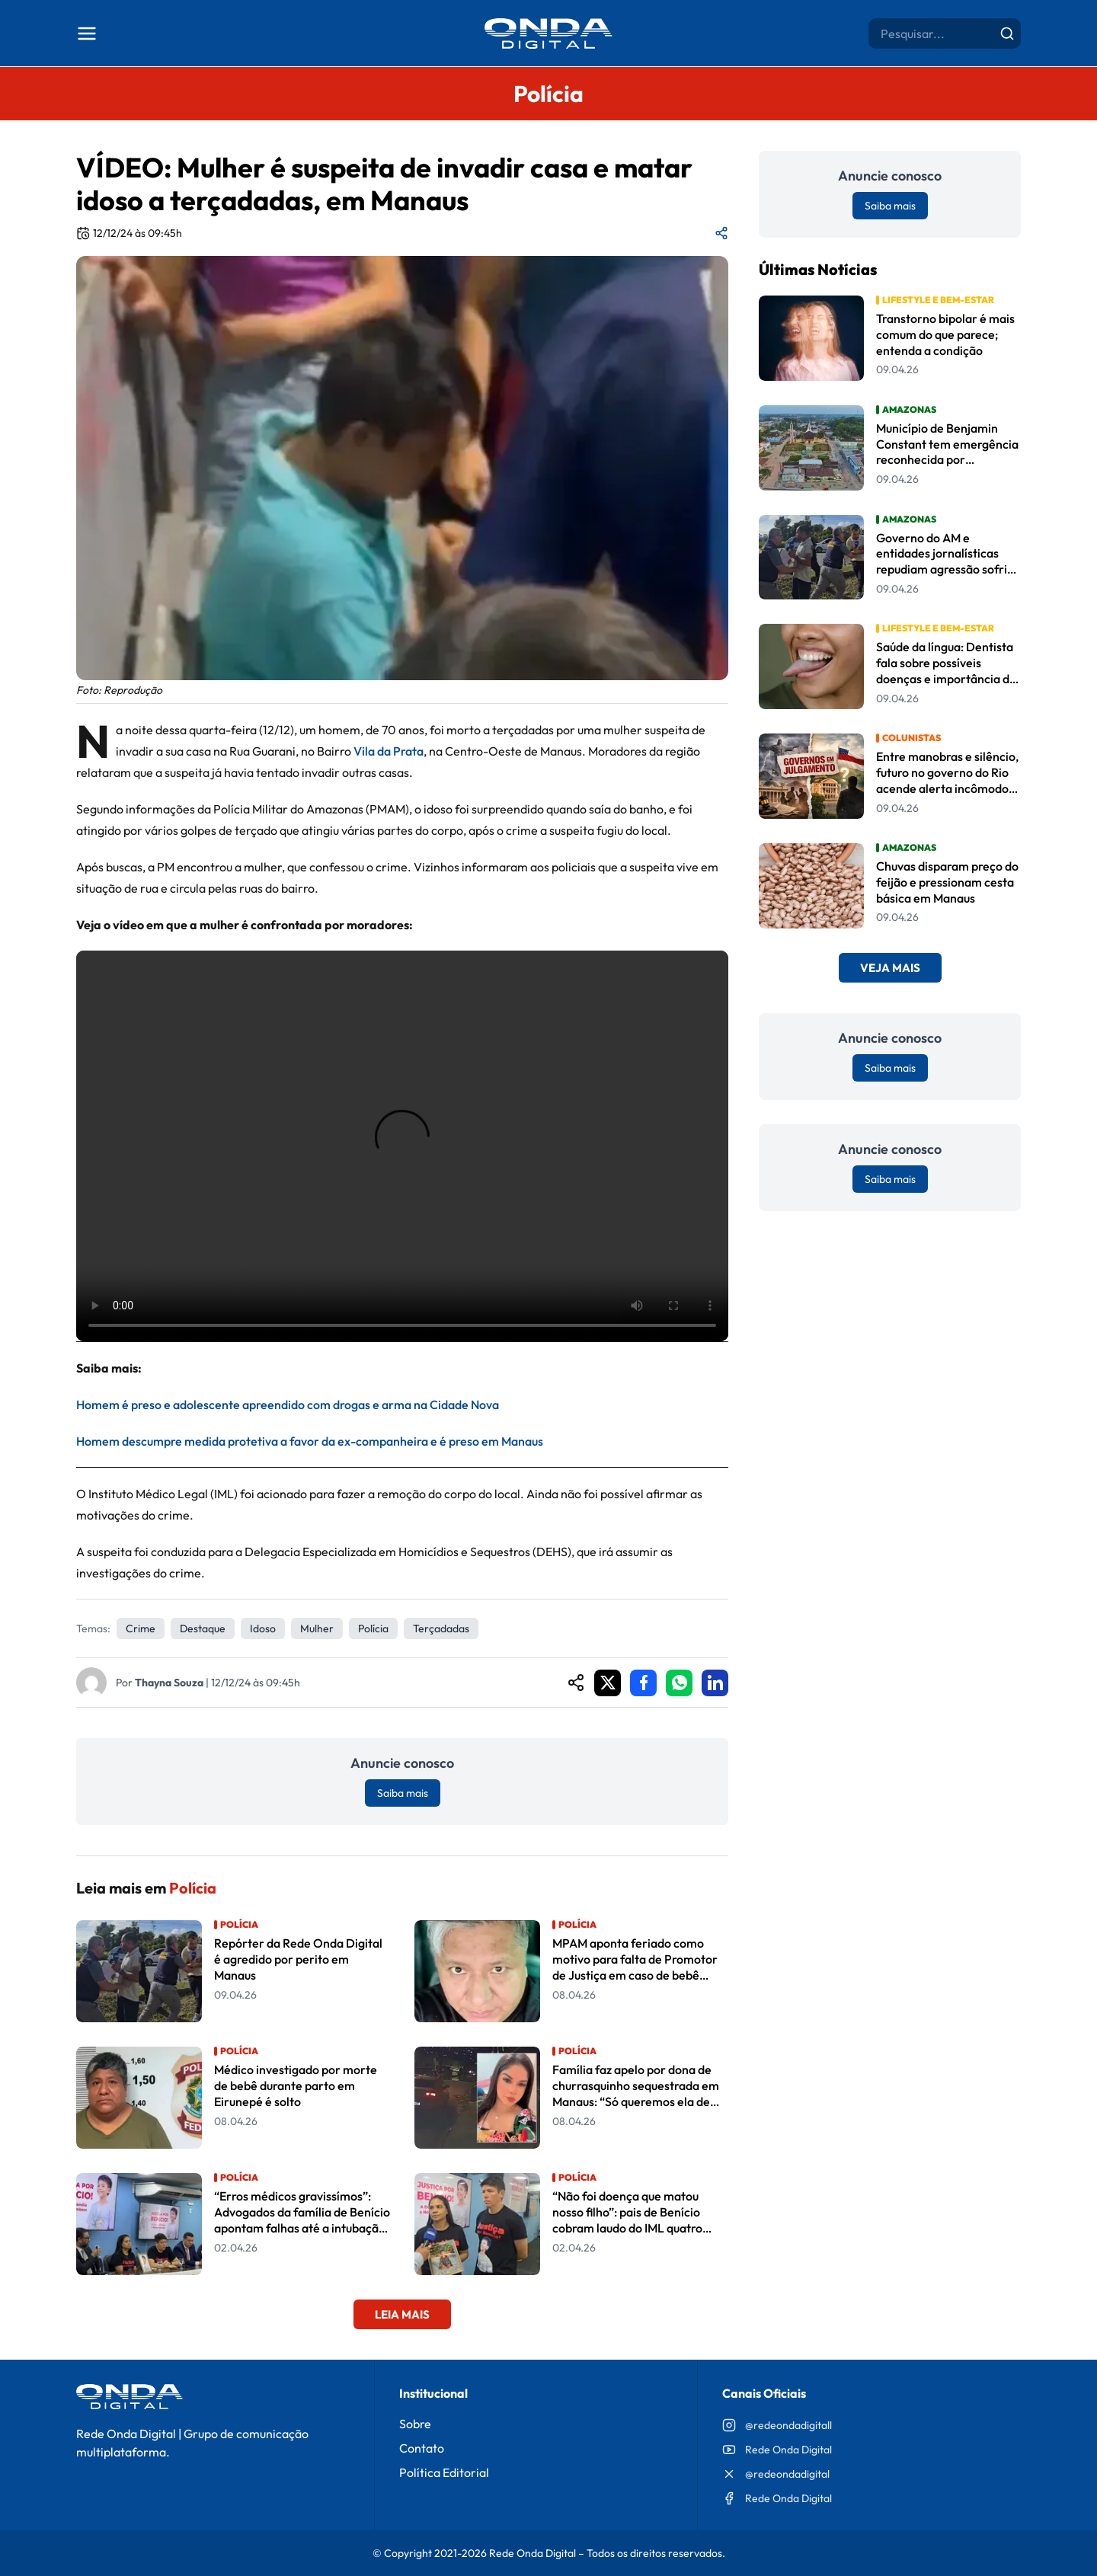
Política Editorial (444, 2472)
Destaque (202, 1628)
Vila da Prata (388, 751)
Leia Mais (402, 2314)
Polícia (373, 1628)
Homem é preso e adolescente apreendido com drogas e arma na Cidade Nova (287, 1404)
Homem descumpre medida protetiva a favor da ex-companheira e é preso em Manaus (309, 1441)
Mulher (317, 1628)
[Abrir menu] (87, 33)
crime (140, 1628)
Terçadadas (441, 1628)
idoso (263, 1628)
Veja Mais (890, 967)
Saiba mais (402, 1793)
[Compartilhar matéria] (721, 233)
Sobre (415, 2423)
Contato (421, 2448)
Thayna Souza (169, 1682)
